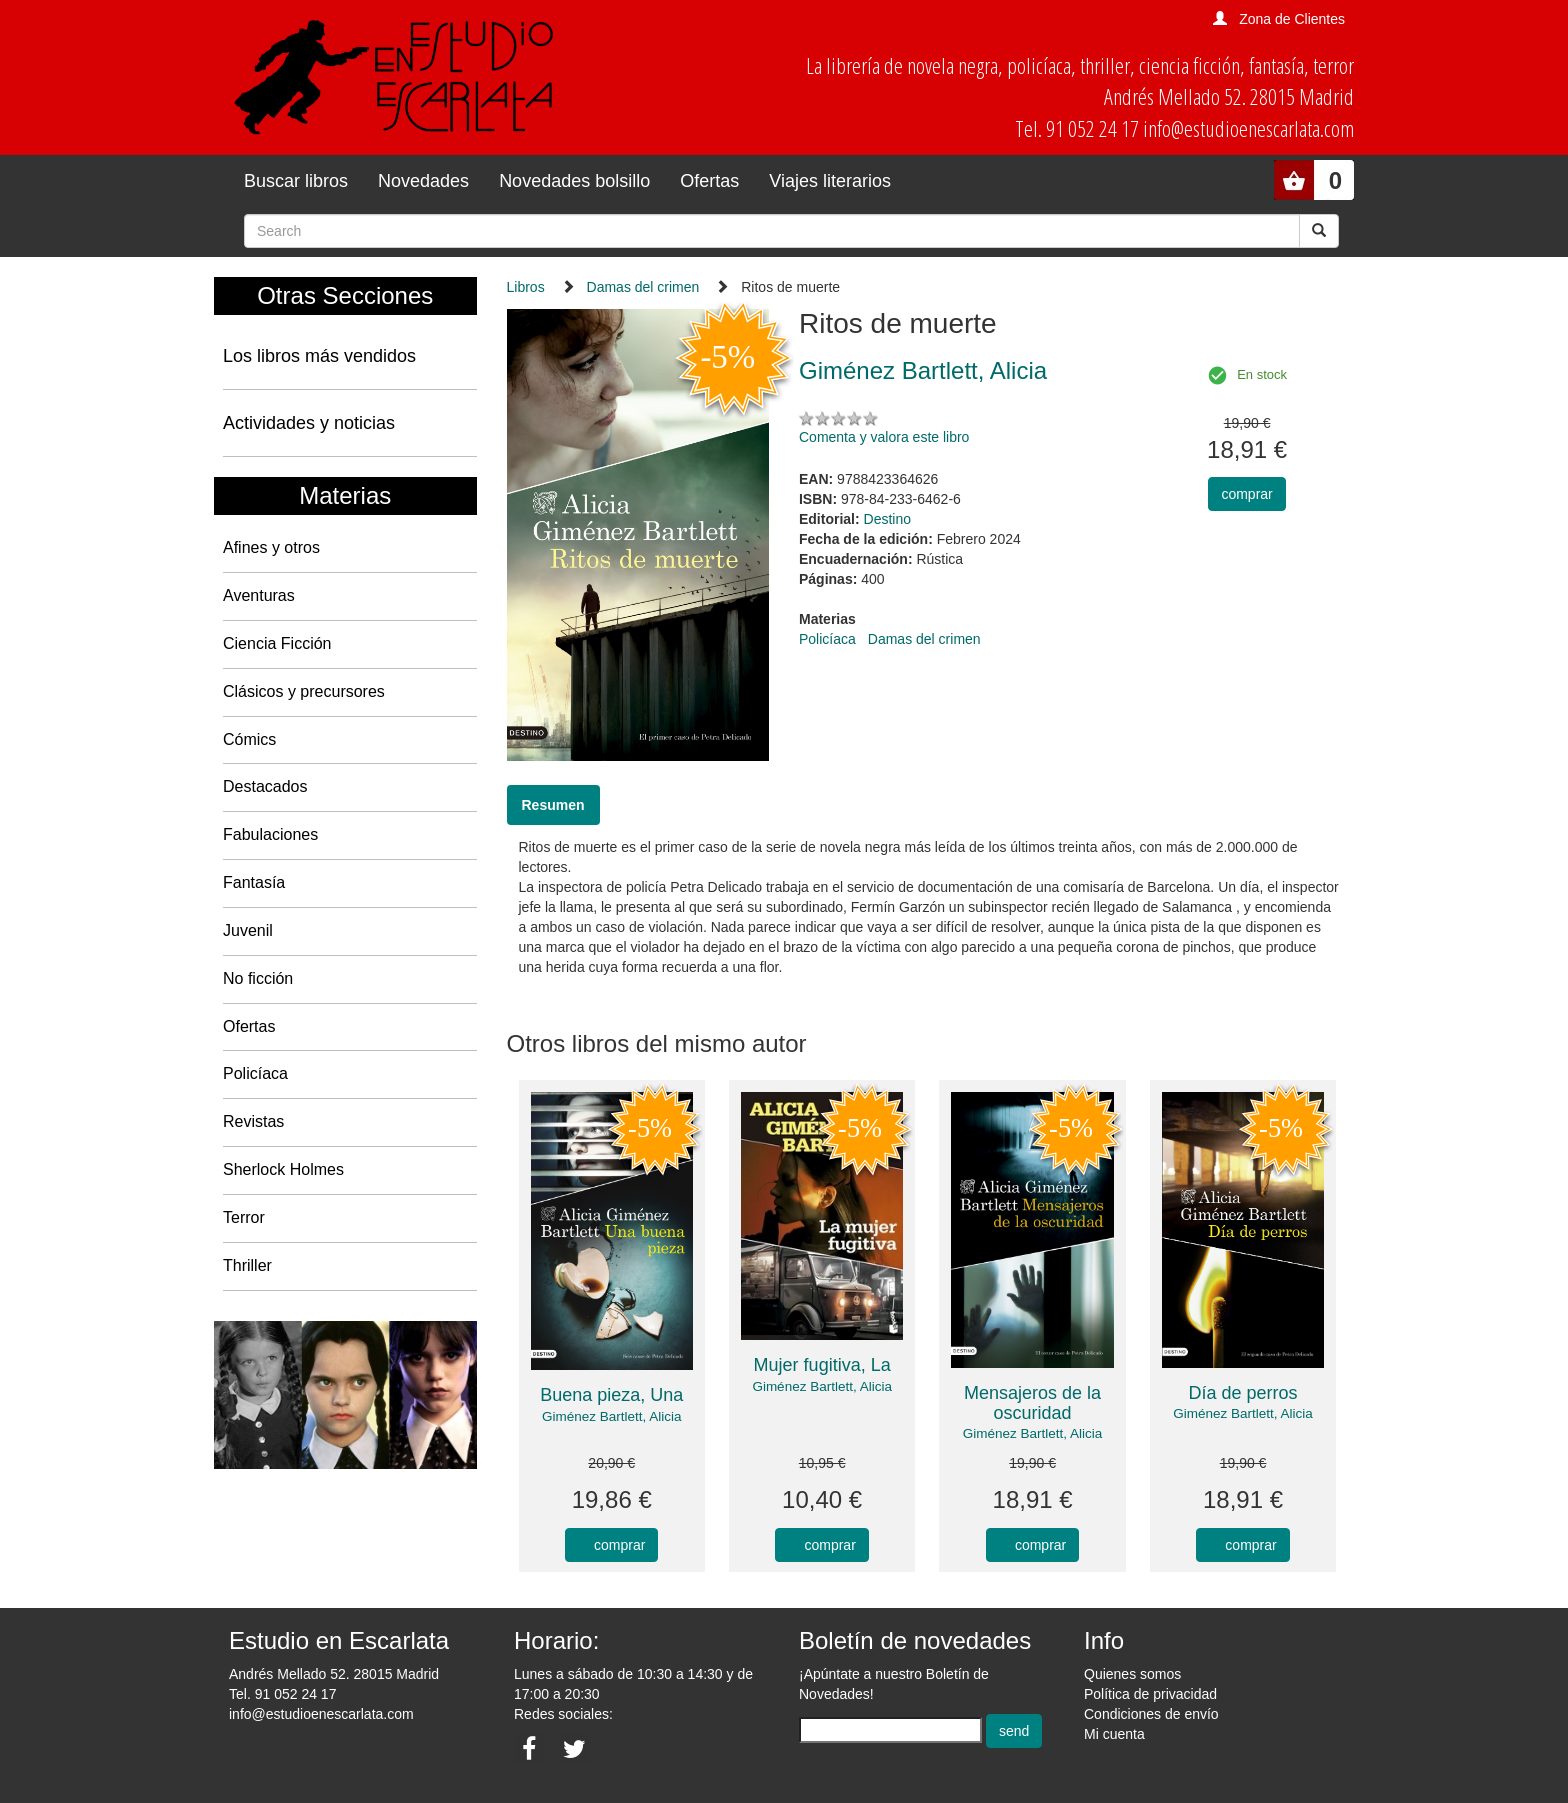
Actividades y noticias (309, 423)
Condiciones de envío (1151, 1714)
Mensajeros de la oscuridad (1032, 1403)
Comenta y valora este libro (884, 437)
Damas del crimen (643, 287)
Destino (887, 519)
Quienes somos (1132, 1674)
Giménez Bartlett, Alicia (612, 1416)
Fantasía (254, 882)
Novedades (423, 181)
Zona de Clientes (1292, 19)
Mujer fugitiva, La (822, 1365)
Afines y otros (271, 547)
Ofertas (709, 181)
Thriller (247, 1265)
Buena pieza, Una (611, 1395)
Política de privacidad (1150, 1694)
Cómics (249, 739)
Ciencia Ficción (277, 643)
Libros (526, 287)
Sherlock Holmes (283, 1169)
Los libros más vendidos (319, 356)
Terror (244, 1217)
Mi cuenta (1114, 1734)
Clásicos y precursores (304, 691)
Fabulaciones (270, 834)
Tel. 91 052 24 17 (282, 1694)
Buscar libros (296, 181)
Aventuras (259, 595)
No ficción (258, 978)
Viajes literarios (830, 181)
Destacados (265, 786)
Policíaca (255, 1073)
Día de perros (1243, 1393)
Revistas (253, 1121)
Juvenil (248, 930)
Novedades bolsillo (574, 181)
